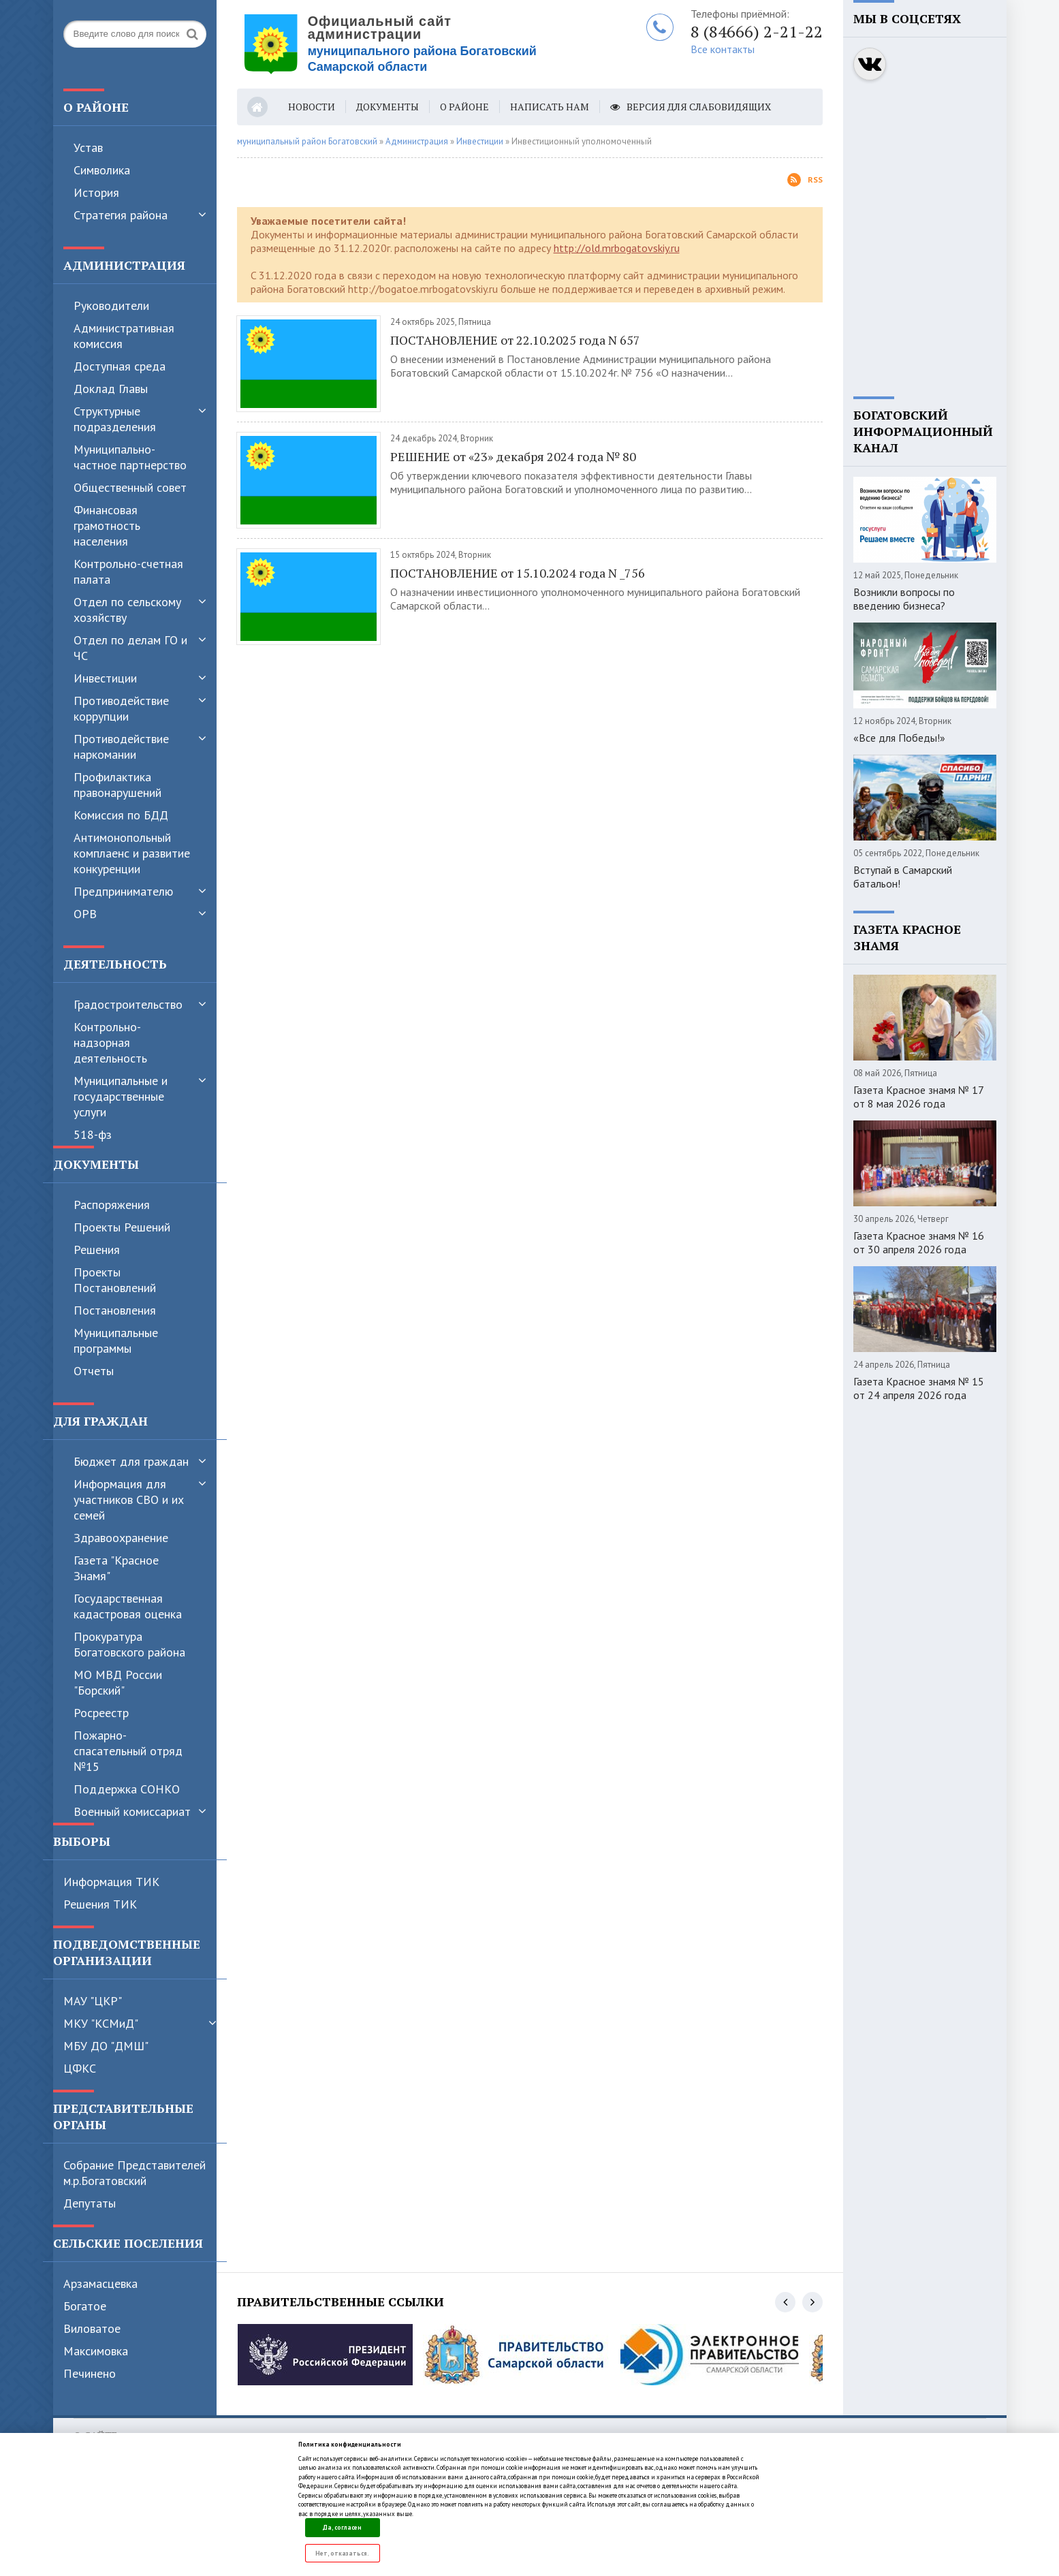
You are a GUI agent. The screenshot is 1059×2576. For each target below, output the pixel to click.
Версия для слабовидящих (690, 106)
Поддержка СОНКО (127, 1789)
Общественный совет (130, 487)
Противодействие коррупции (121, 708)
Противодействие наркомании (121, 746)
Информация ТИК (111, 1881)
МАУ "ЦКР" (92, 2001)
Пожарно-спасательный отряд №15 (128, 1750)
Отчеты (94, 1371)
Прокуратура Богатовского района (129, 1644)
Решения (97, 1249)
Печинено (89, 2373)
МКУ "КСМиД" (100, 2023)
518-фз (93, 1134)
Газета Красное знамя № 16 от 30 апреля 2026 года (918, 1242)
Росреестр (101, 1713)
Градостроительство (128, 1004)
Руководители (111, 305)
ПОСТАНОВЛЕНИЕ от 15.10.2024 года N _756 (517, 573)
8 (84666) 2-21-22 (757, 31)
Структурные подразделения (115, 419)
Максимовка (95, 2351)
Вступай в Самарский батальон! (902, 876)
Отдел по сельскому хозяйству (127, 609)
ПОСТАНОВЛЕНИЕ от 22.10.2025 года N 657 (515, 340)
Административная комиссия (124, 335)
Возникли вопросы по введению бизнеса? (904, 598)
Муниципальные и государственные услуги (121, 1096)
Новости (311, 106)
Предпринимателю (123, 891)
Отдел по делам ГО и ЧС (130, 647)
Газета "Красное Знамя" (116, 1568)
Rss (805, 180)
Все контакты (723, 49)
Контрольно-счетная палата (128, 571)
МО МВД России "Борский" (118, 1682)
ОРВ (85, 914)
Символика (102, 170)
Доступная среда (119, 366)
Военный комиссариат (132, 1811)
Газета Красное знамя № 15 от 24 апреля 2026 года (918, 1388)
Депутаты (89, 2203)
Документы (387, 106)
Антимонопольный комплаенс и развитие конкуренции (132, 853)
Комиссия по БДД (121, 815)
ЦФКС (79, 2068)
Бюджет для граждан (131, 1461)
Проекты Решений (122, 1227)
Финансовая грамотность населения (107, 525)
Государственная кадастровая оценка (128, 1606)
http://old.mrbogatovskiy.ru (617, 248)
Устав (88, 147)
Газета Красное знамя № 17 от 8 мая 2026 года (918, 1096)
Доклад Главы (111, 388)
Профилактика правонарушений (117, 784)
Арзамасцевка (100, 2283)
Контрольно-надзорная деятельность (110, 1042)
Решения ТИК (100, 1904)
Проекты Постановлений (115, 1279)
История (96, 192)
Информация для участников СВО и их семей (129, 1499)
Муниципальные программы (116, 1340)
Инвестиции (105, 678)
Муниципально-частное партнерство (130, 457)
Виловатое (92, 2328)
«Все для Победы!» (899, 737)
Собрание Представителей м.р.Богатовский (134, 2172)
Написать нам (549, 106)
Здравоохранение (121, 1537)
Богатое (84, 2306)
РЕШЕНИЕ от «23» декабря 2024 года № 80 (513, 456)
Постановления (115, 1310)
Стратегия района (121, 215)
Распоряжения (112, 1204)
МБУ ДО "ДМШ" (105, 2046)
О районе (464, 106)
